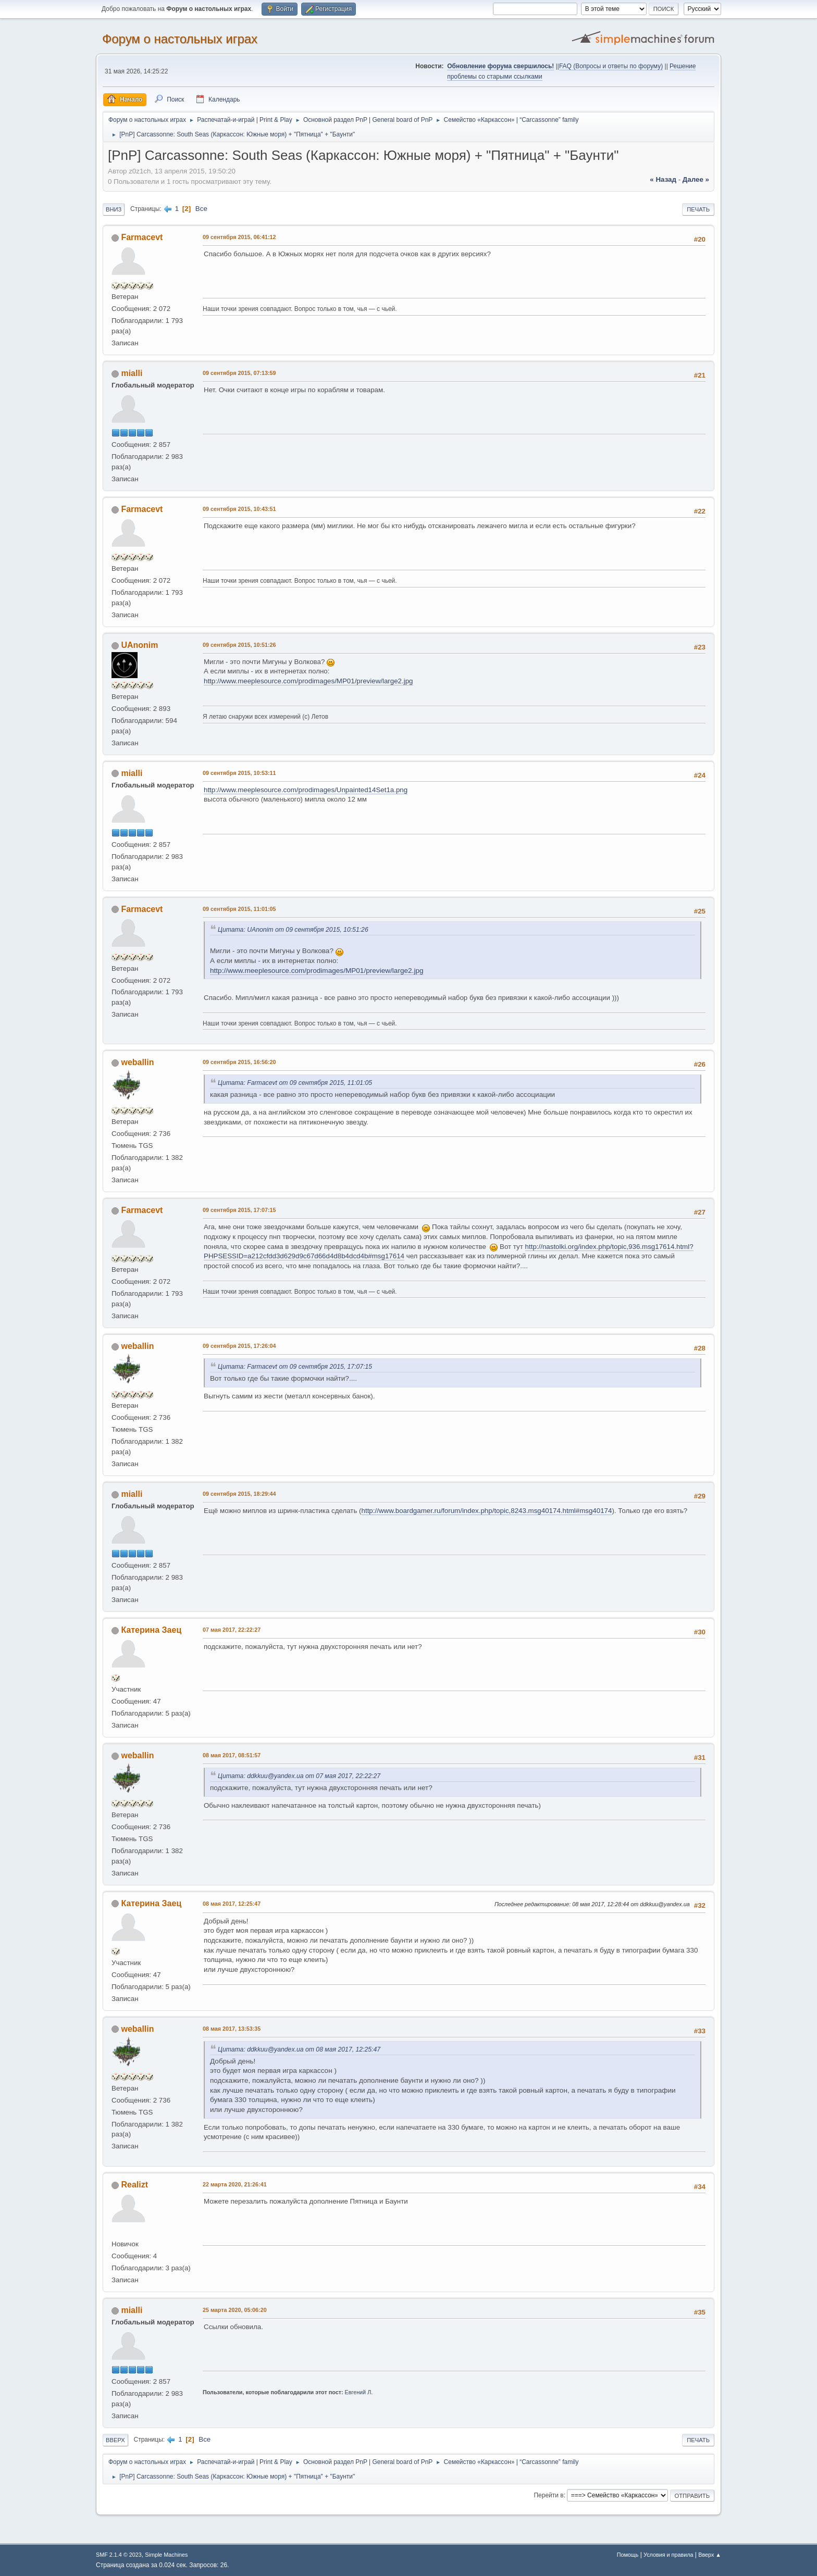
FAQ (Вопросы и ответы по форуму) (611, 66)
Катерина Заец (151, 1629)
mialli (131, 373)
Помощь (628, 2555)
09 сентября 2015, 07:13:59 (239, 373)
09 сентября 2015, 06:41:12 (239, 237)
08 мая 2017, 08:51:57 (232, 1755)
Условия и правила (668, 2555)
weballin (137, 1062)
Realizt (134, 2184)
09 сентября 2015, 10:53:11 (239, 773)
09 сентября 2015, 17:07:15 (239, 1210)
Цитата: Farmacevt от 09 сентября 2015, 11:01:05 (295, 1082)
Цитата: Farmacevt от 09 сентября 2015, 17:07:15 (295, 1366)
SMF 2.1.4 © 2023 (119, 2555)
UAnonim (139, 645)
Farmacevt (142, 237)
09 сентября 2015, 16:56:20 (239, 1062)
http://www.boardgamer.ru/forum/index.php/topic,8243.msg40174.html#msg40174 (487, 1511)
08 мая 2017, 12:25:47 (232, 1903)
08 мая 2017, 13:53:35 (232, 2028)
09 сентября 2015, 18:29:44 (239, 1494)
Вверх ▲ (709, 2555)
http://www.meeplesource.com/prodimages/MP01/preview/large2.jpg (308, 681)
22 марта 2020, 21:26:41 (235, 2184)
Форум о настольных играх (179, 39)
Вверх (115, 2440)
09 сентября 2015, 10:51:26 (239, 645)
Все (201, 208)
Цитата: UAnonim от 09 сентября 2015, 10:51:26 (293, 929)
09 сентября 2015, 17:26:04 (239, 1346)
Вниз (113, 209)
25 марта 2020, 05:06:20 (235, 2310)
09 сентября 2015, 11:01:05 (239, 909)
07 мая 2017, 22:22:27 (232, 1630)
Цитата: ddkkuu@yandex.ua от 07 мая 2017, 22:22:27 (299, 1776)
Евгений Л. (359, 2392)
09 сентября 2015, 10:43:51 (239, 509)
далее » (696, 179)
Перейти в (548, 2495)
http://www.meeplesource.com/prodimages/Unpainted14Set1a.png (305, 790)
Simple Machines (166, 2555)
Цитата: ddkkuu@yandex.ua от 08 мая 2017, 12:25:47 (299, 2049)
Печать (698, 209)
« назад (663, 179)
